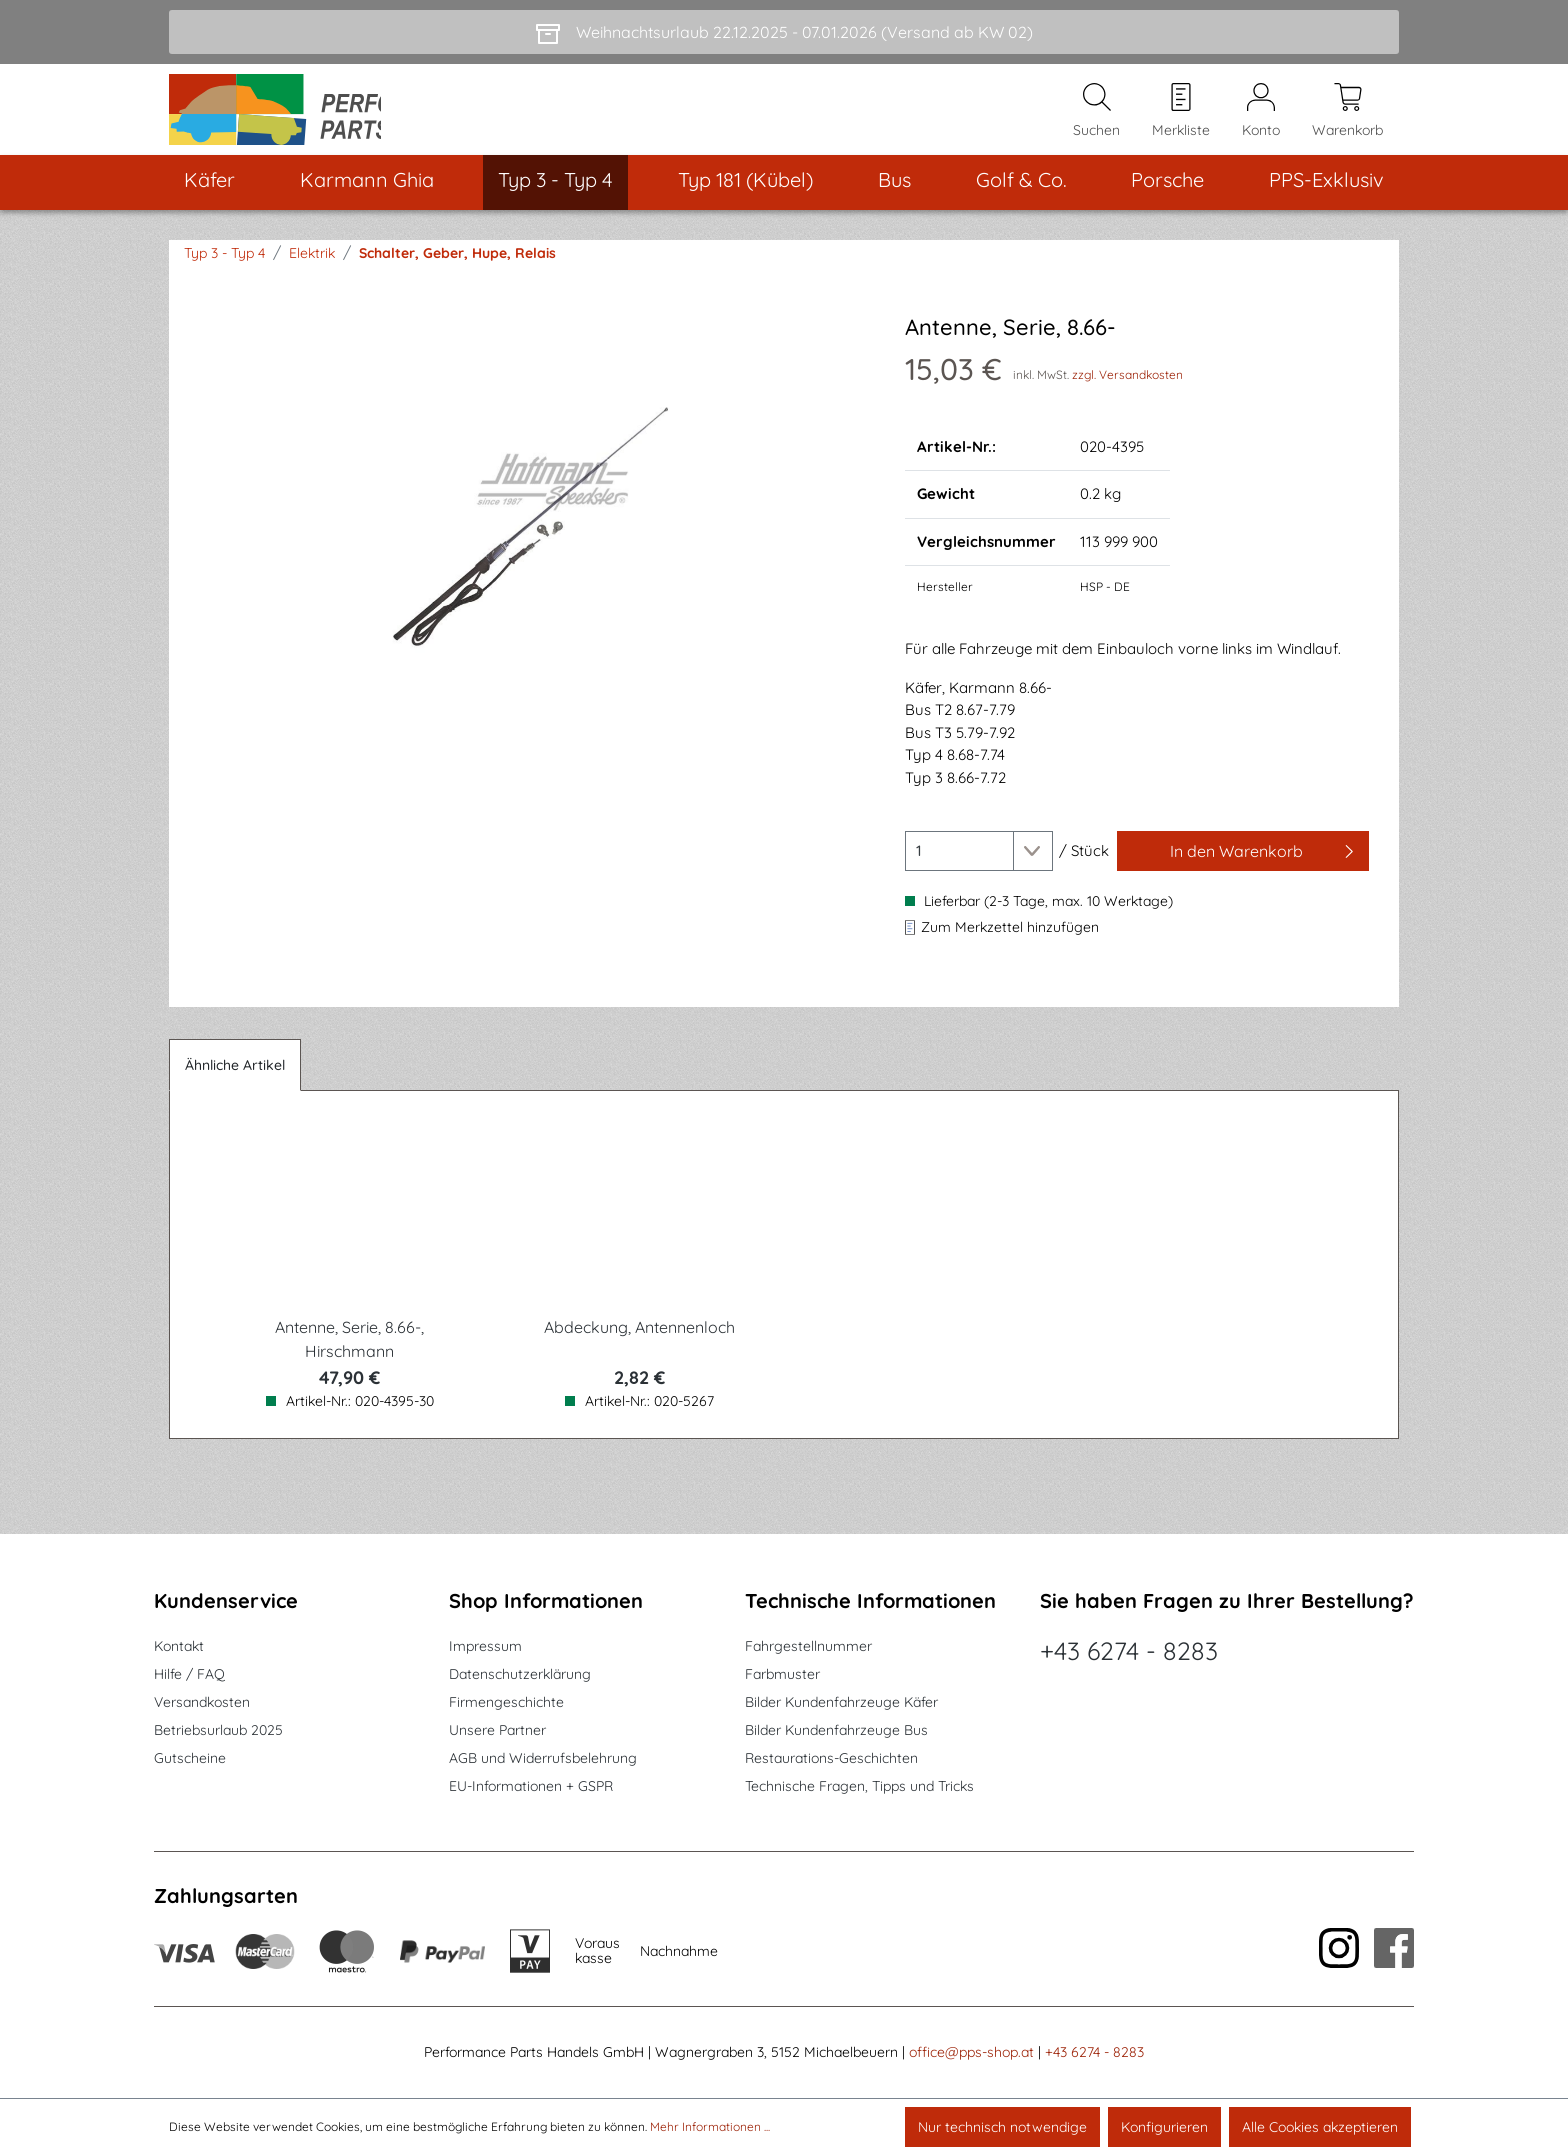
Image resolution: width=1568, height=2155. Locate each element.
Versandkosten (202, 1703)
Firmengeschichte (506, 1703)
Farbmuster (782, 1675)
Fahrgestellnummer (808, 1647)
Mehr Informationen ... (710, 2126)
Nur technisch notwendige (1002, 2127)
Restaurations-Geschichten (831, 1759)
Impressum (485, 1647)
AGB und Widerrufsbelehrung (543, 1759)
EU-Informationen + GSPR (531, 1787)
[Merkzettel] (1181, 121)
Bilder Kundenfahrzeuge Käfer (841, 1703)
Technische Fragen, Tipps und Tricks (859, 1787)
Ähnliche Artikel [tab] (235, 1087)
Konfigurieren (1164, 2127)
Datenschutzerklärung (520, 1675)
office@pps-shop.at (971, 2053)
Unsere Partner (497, 1731)
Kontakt (179, 1647)
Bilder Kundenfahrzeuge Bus (836, 1731)
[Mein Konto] (1261, 121)
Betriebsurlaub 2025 (218, 1731)
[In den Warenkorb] (1243, 873)
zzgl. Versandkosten (1127, 395)
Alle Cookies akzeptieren (1320, 2127)
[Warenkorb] (1347, 121)
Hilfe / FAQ (189, 1675)
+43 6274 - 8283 (1129, 1651)
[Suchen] (1096, 121)
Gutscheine (190, 1759)
